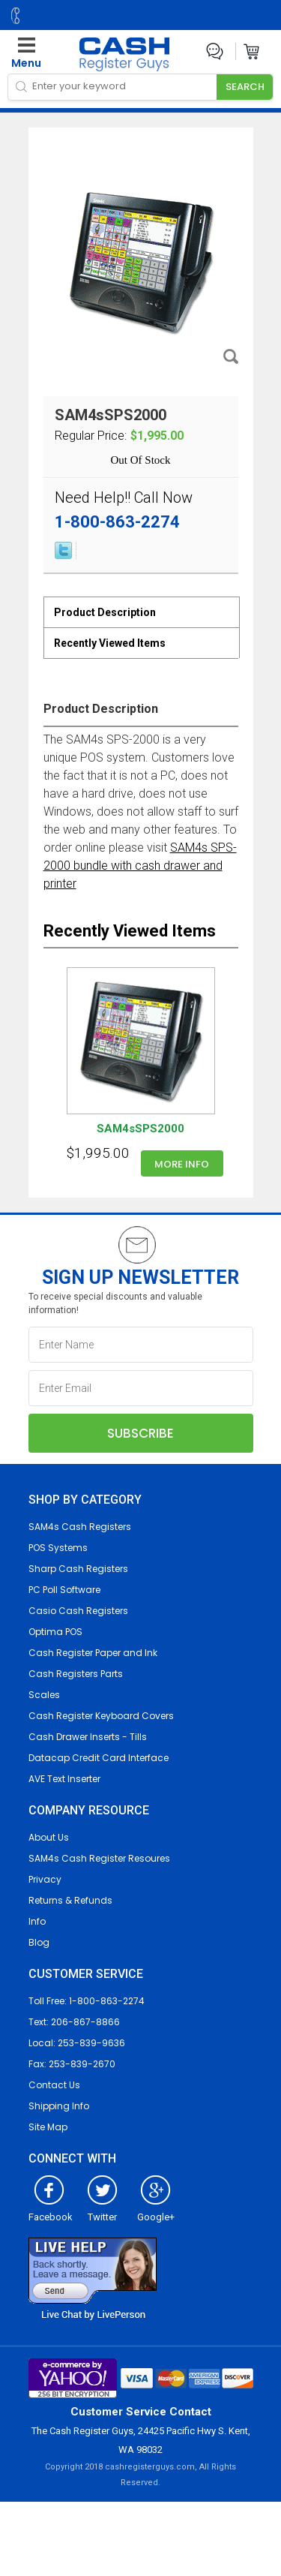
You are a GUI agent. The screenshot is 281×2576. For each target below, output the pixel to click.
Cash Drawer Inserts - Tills (87, 1736)
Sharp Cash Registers (78, 1568)
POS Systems (58, 1547)
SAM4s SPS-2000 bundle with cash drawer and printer (140, 865)
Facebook (50, 2211)
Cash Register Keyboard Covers (101, 1715)
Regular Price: (91, 436)
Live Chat (214, 51)
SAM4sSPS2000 (140, 1128)
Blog (38, 1942)
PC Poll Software (64, 1589)
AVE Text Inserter (64, 1778)
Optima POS (55, 1631)
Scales (44, 1694)
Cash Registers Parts (75, 1673)
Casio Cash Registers (78, 1610)
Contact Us (54, 2085)
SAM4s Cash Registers (79, 1526)
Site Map (47, 2127)
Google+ (156, 2211)
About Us (48, 1837)
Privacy (44, 1879)
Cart (252, 51)
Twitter (102, 2211)
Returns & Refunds (70, 1900)
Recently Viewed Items (110, 643)
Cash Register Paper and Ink (92, 1652)
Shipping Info (58, 2106)
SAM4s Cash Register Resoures (99, 1858)
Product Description (105, 612)
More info (181, 1164)
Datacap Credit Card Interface (98, 1757)
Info (37, 1921)
